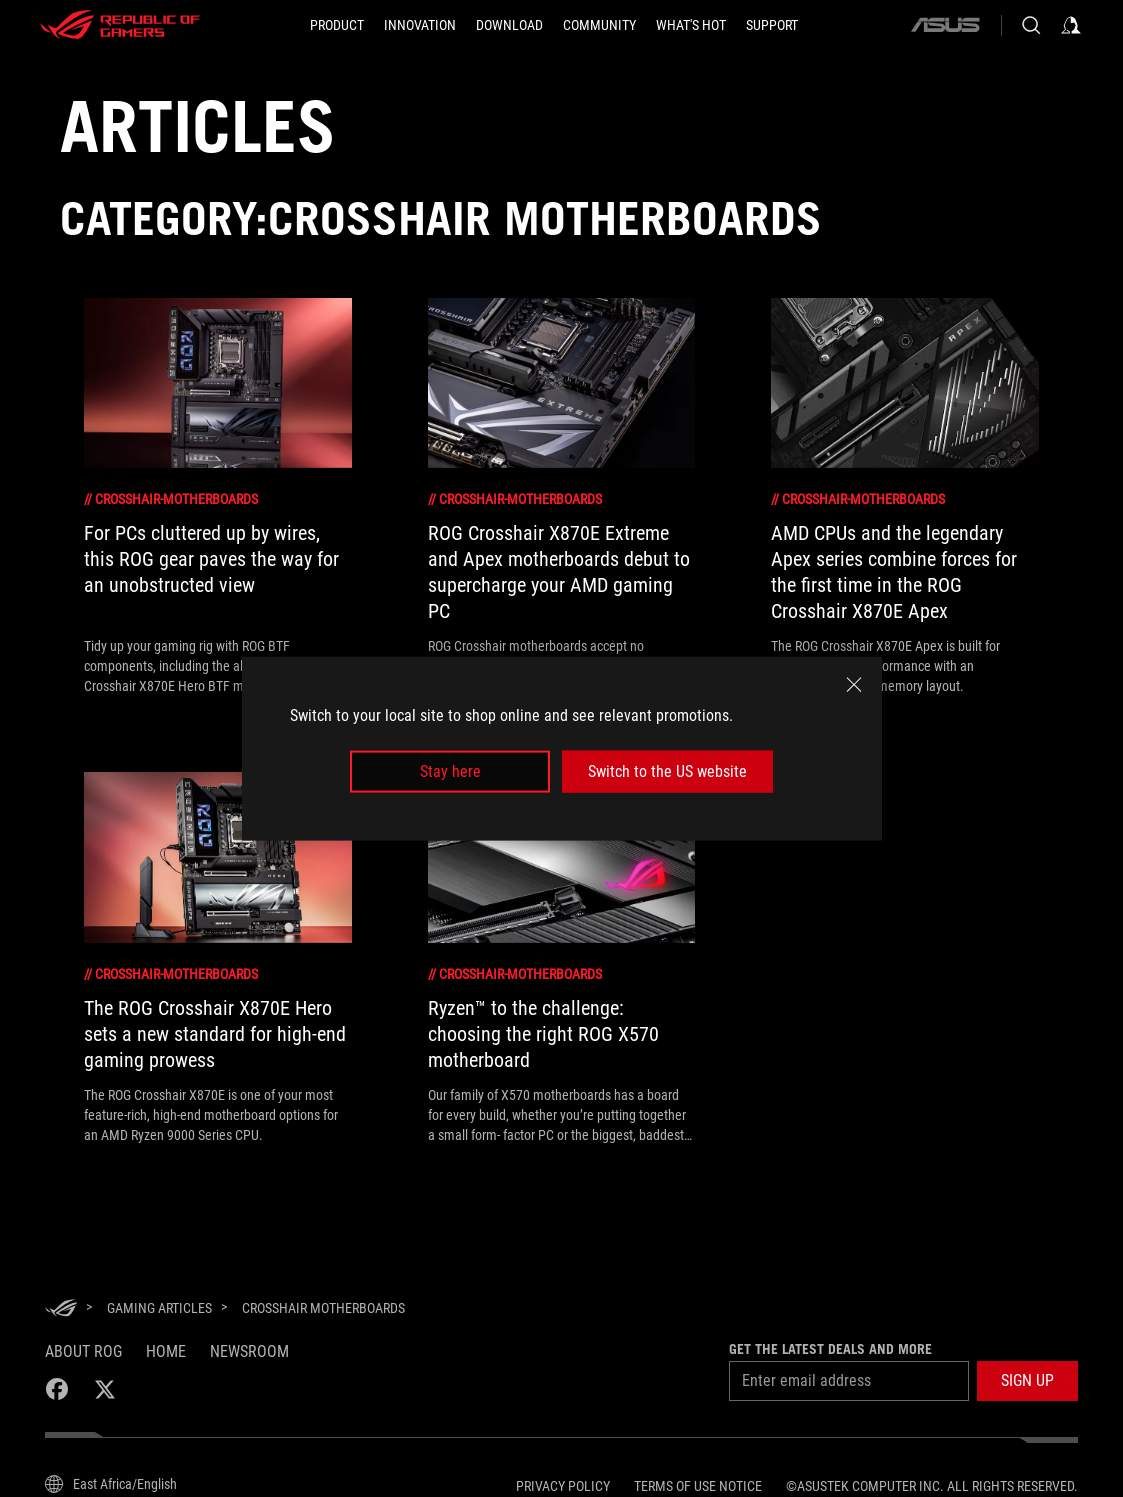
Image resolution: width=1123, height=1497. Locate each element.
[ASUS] (945, 25)
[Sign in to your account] (1071, 25)
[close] (854, 684)
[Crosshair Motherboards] (323, 1308)
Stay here (450, 771)
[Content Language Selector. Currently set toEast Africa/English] (111, 1484)
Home (166, 1351)
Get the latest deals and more (830, 1349)
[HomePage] (61, 1309)
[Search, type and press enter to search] (1031, 25)
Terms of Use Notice (698, 1486)
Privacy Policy (563, 1486)
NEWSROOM (249, 1351)
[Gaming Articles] (159, 1308)
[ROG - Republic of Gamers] (120, 25)
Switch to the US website (667, 771)
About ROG (83, 1351)
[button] (1027, 1381)
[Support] (772, 25)
